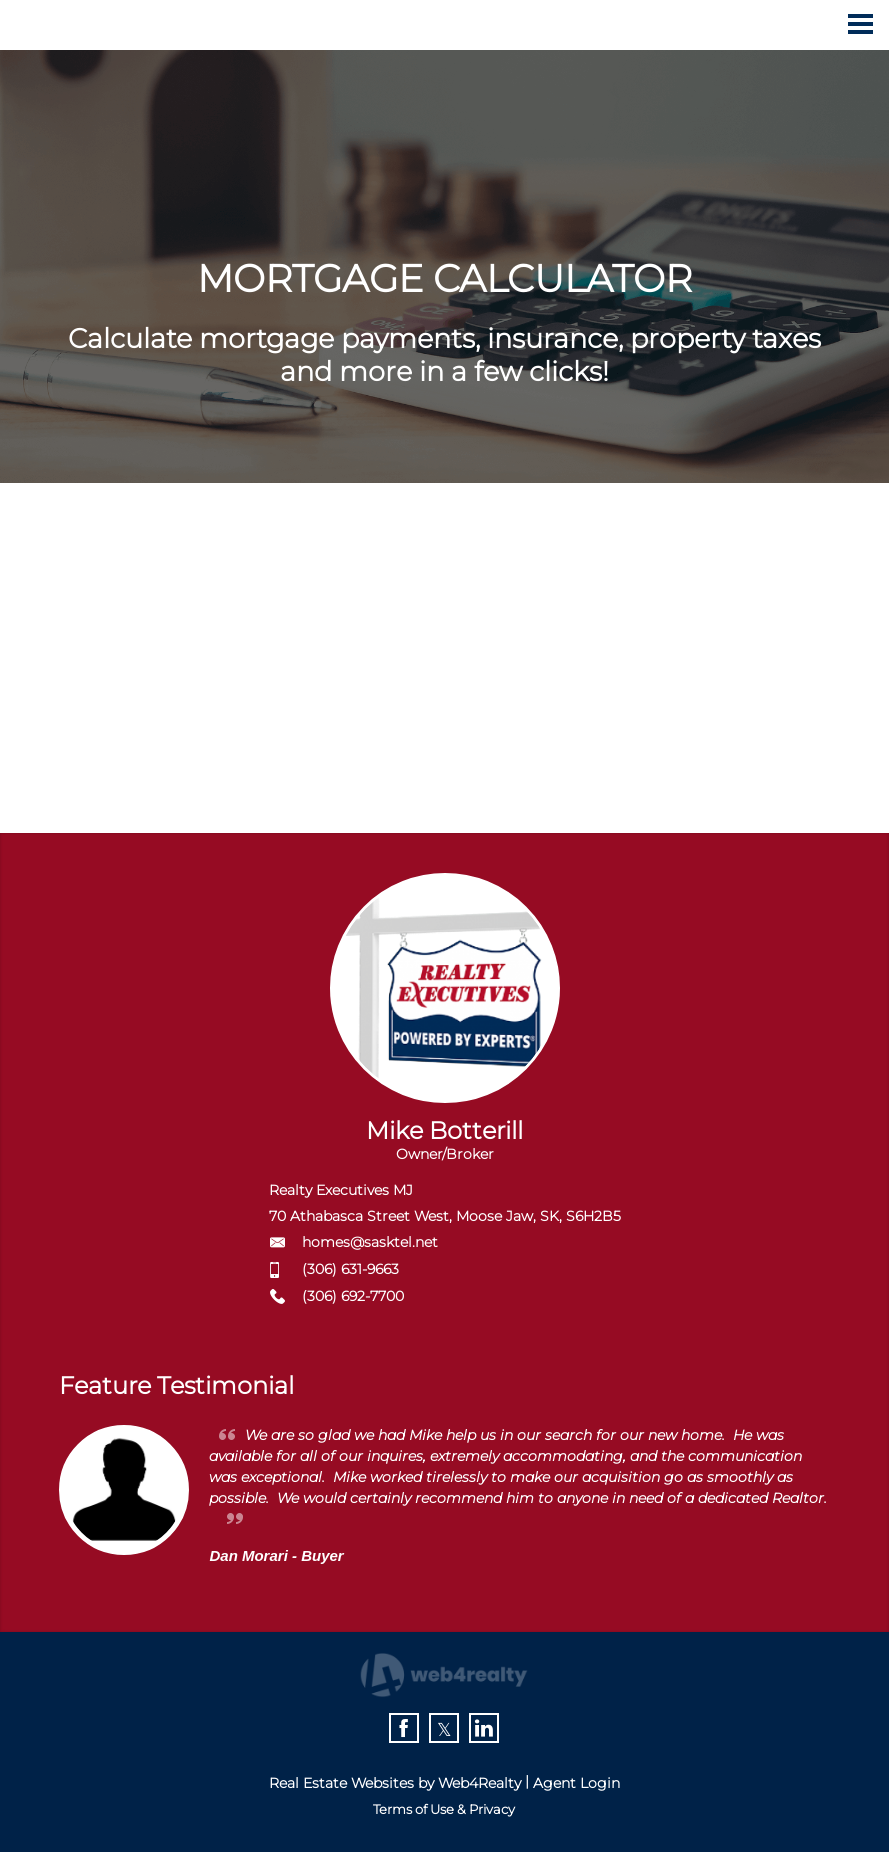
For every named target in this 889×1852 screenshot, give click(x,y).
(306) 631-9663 (350, 1269)
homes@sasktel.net (370, 1242)
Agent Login (576, 1783)
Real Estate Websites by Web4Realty (395, 1783)
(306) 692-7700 (353, 1296)
